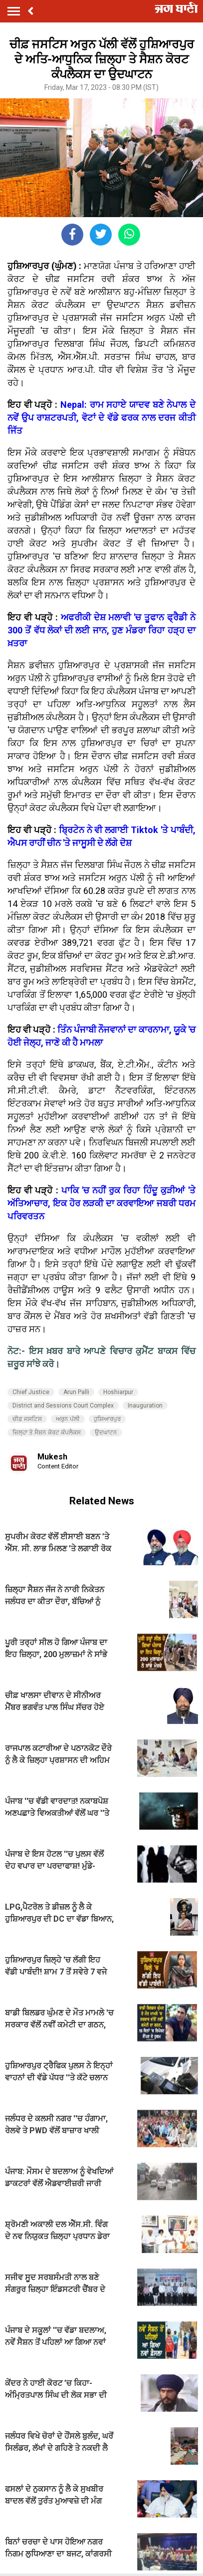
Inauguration (145, 1405)
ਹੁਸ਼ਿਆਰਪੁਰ (107, 1419)
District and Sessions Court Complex (63, 1405)
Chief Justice (30, 1392)
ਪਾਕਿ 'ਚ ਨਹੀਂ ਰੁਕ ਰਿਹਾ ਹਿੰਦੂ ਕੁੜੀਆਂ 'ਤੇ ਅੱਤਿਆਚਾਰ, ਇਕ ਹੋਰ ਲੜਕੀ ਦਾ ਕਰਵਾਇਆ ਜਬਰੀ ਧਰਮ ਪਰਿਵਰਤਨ (101, 1203)
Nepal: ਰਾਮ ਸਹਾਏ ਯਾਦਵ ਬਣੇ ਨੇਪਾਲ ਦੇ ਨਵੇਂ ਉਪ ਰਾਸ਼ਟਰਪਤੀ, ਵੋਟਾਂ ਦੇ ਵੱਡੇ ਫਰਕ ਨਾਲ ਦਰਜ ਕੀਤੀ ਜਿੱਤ (101, 417)
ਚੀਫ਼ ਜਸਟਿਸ (27, 1419)
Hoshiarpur (118, 1392)
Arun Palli (76, 1392)
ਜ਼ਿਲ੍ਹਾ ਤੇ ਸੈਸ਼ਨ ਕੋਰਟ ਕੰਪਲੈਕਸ (46, 1432)
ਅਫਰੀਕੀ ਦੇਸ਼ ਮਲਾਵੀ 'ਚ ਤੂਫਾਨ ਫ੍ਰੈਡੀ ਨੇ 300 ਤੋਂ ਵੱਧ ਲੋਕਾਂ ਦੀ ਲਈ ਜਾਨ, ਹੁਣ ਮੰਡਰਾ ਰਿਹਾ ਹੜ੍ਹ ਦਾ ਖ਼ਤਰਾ (101, 630)
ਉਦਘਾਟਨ (106, 1432)
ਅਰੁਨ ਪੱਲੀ (68, 1419)
